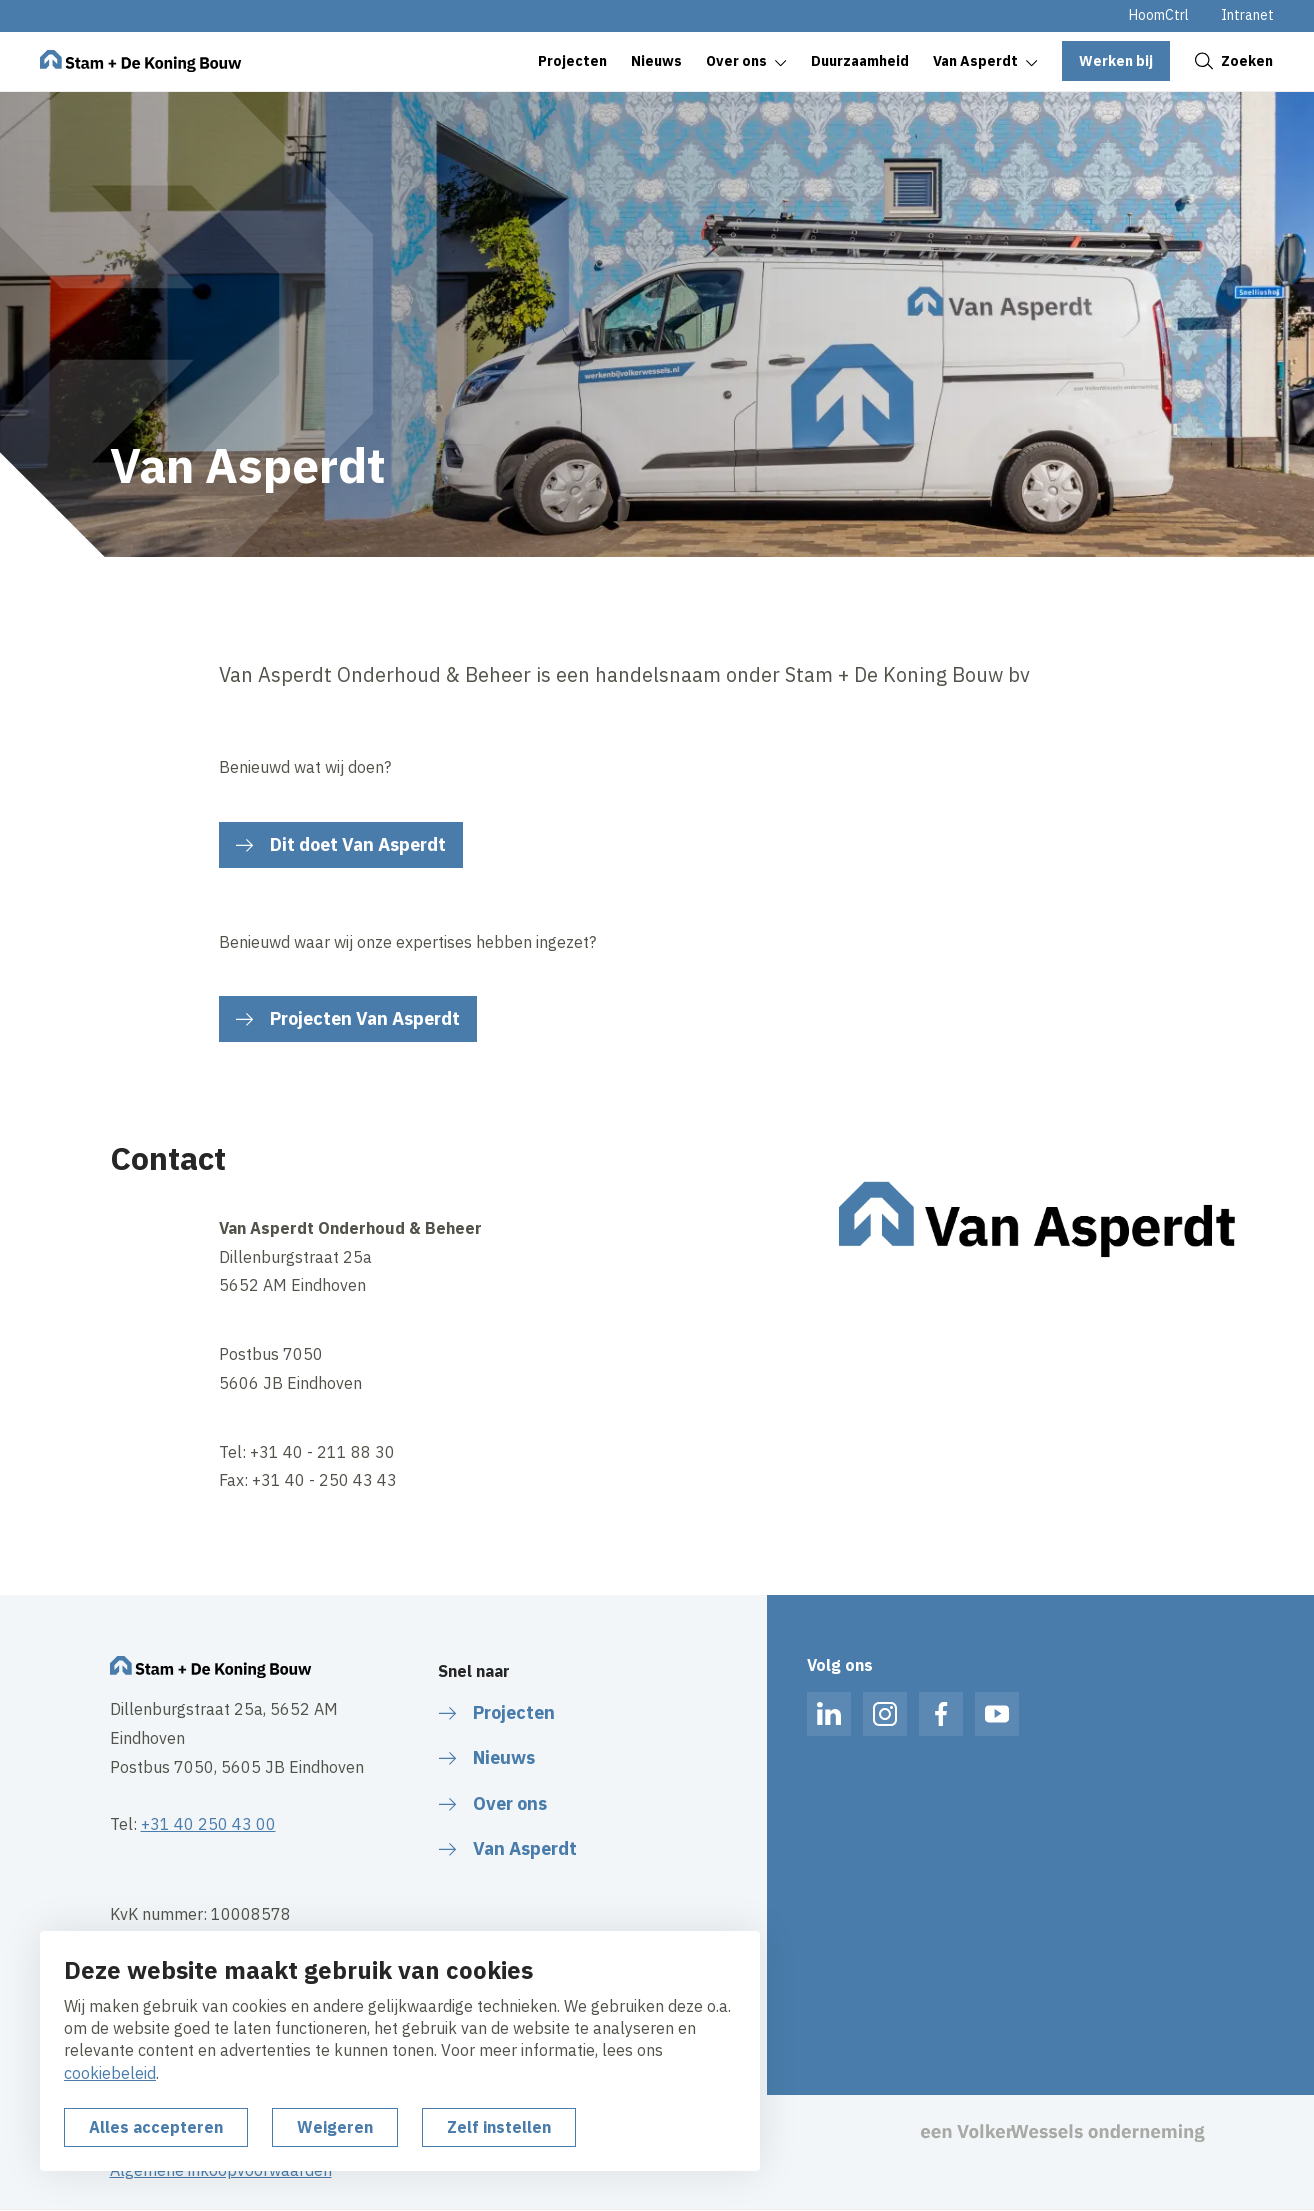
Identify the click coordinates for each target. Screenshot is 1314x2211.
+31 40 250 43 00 (208, 1824)
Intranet (1247, 15)
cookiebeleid (110, 2073)
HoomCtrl (1159, 15)
